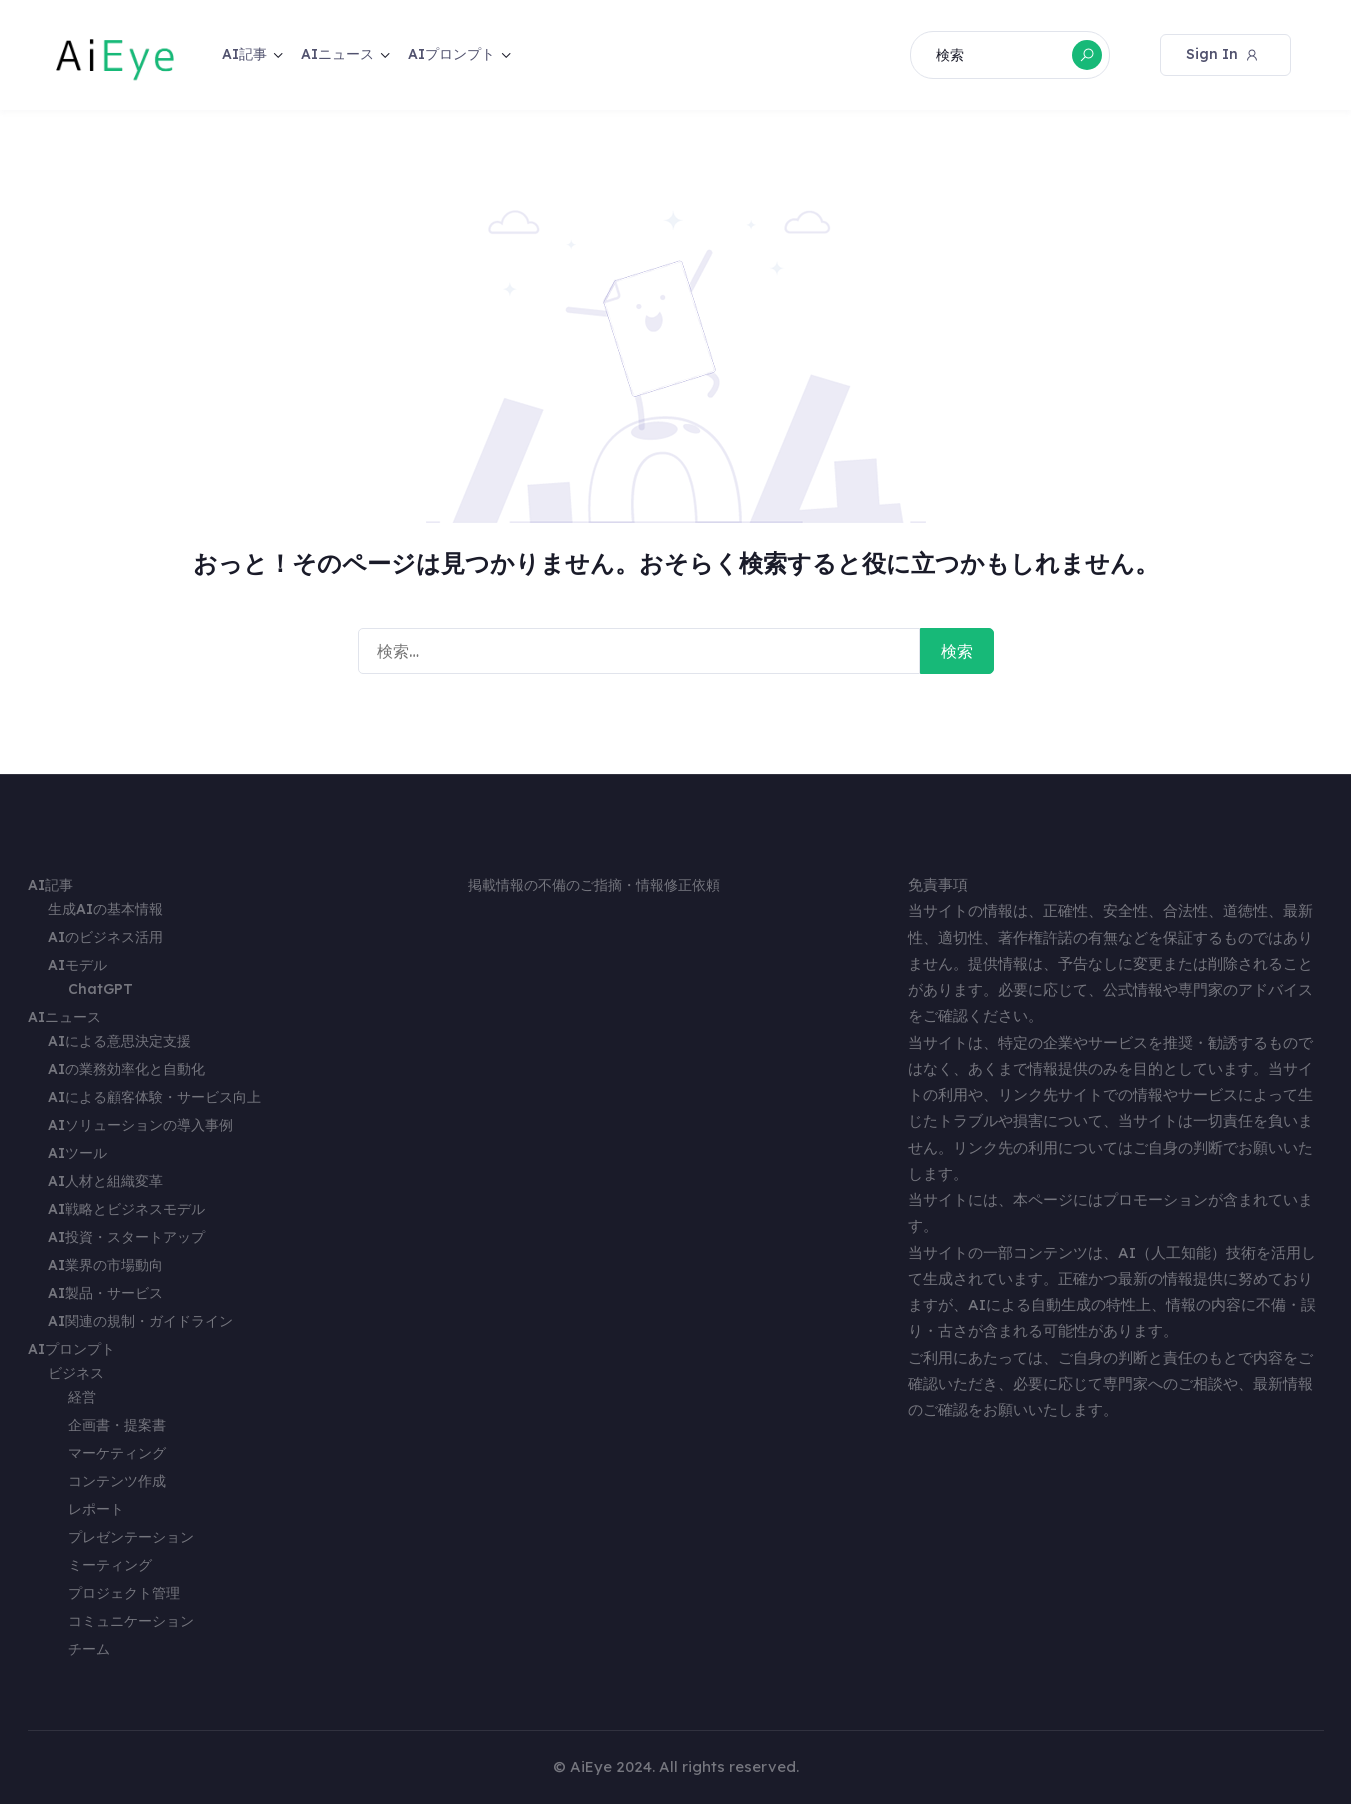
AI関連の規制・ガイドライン (140, 1321)
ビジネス (76, 1373)
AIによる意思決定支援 (119, 1041)
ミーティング (110, 1565)
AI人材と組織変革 (105, 1181)
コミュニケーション (131, 1621)
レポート (96, 1509)
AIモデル (77, 965)
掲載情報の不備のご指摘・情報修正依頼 (594, 885)
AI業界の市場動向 (105, 1265)
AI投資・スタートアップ (126, 1237)
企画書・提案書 (117, 1425)
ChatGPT (100, 989)
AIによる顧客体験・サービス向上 (154, 1097)
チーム (89, 1649)
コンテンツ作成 (117, 1481)
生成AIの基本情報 (105, 909)
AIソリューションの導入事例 (140, 1125)
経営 (82, 1397)
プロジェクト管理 (124, 1593)
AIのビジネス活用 (105, 937)
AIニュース (337, 54)
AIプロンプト (451, 54)
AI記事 (244, 54)
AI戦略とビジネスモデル (126, 1209)
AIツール (77, 1153)
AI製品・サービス (105, 1293)
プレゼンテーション (131, 1537)
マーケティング (117, 1453)
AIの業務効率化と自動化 (126, 1069)
